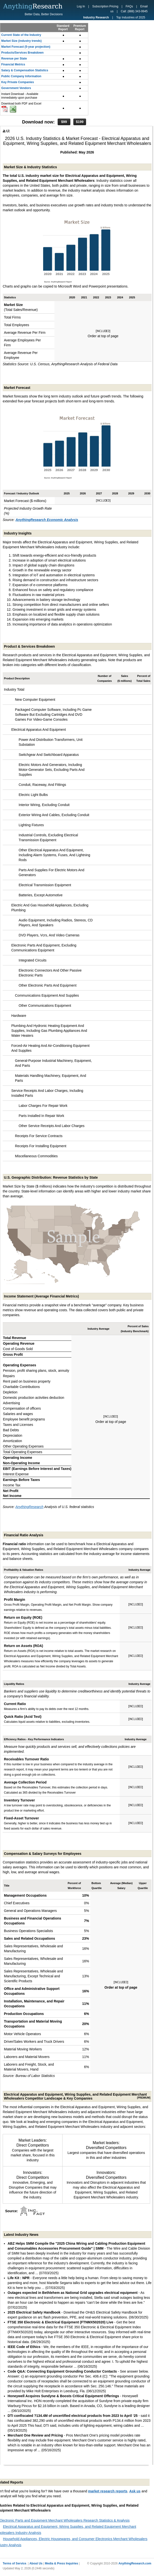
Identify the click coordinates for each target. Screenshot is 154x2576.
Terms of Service (14, 2563)
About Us (35, 2563)
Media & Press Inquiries (61, 2563)
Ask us (135, 2491)
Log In (81, 6)
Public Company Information (21, 76)
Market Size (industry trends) (21, 41)
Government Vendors (16, 88)
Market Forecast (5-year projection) (25, 46)
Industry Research (96, 17)
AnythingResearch (29, 1507)
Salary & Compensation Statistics (24, 70)
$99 (64, 122)
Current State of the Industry (21, 35)
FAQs (129, 6)
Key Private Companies (17, 82)
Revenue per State (14, 58)
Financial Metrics (13, 64)
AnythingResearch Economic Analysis (46, 520)
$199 (79, 122)
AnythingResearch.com (134, 2563)
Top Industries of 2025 (130, 17)
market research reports (107, 2491)
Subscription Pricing (105, 6)
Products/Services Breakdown (22, 52)
